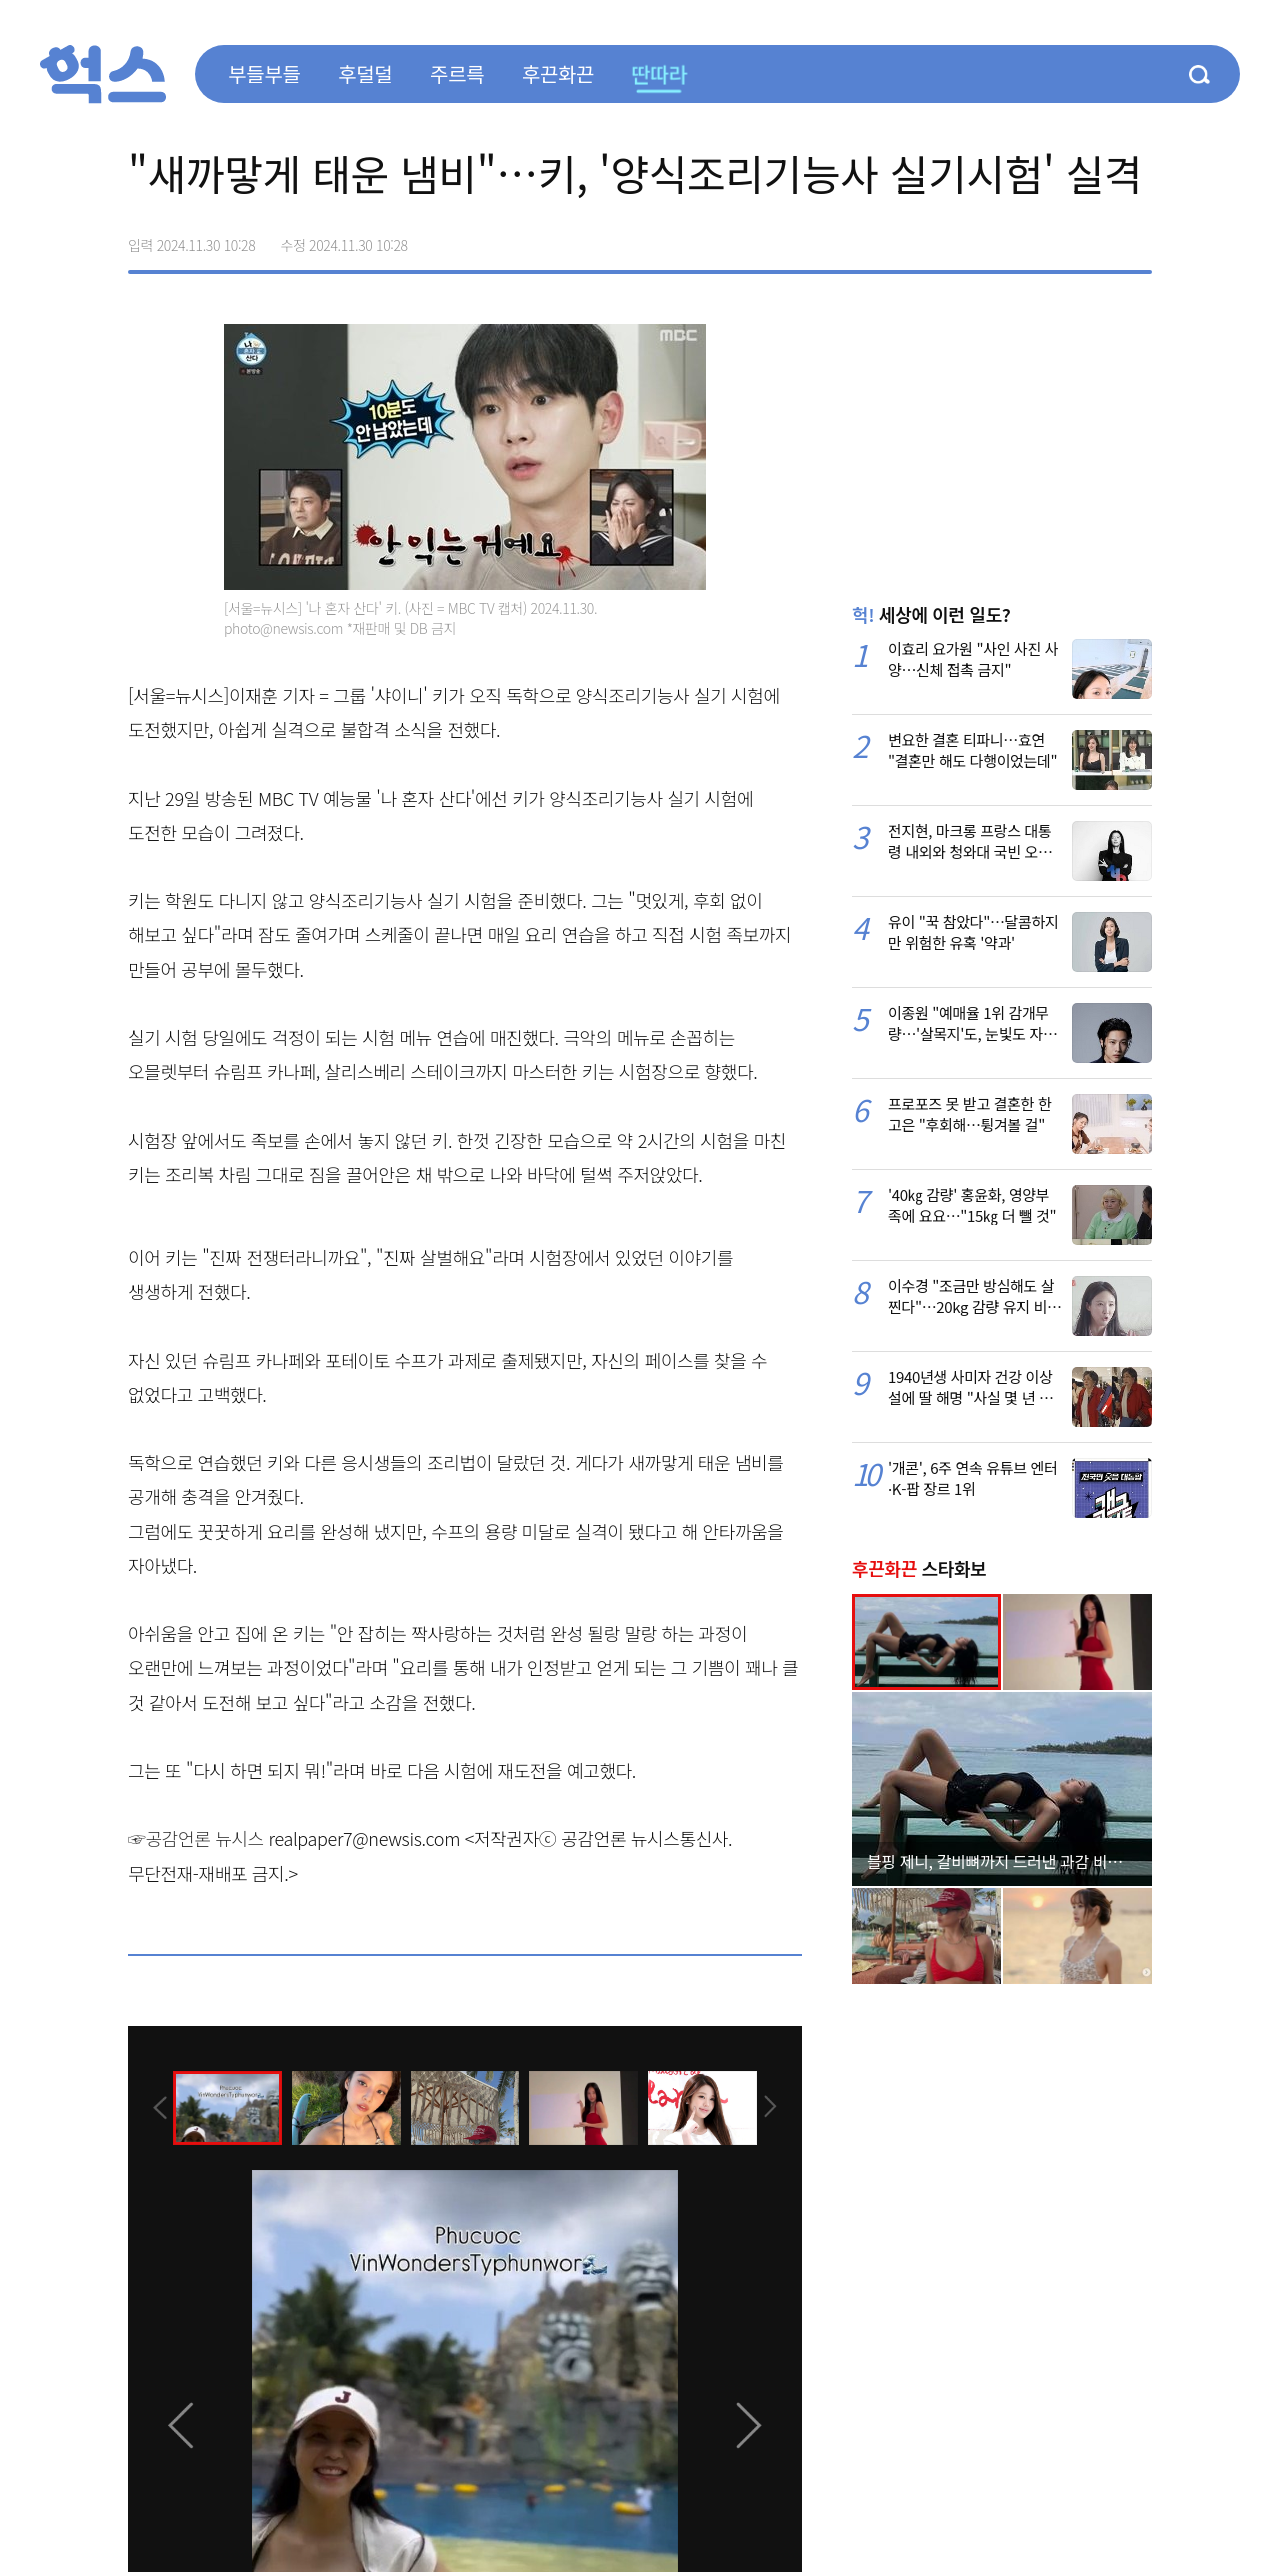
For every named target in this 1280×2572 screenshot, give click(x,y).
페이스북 (1010, 238)
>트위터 (1052, 238)
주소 (1136, 238)
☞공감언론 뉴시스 (196, 1838)
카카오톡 (1094, 238)
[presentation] (155, 2106)
